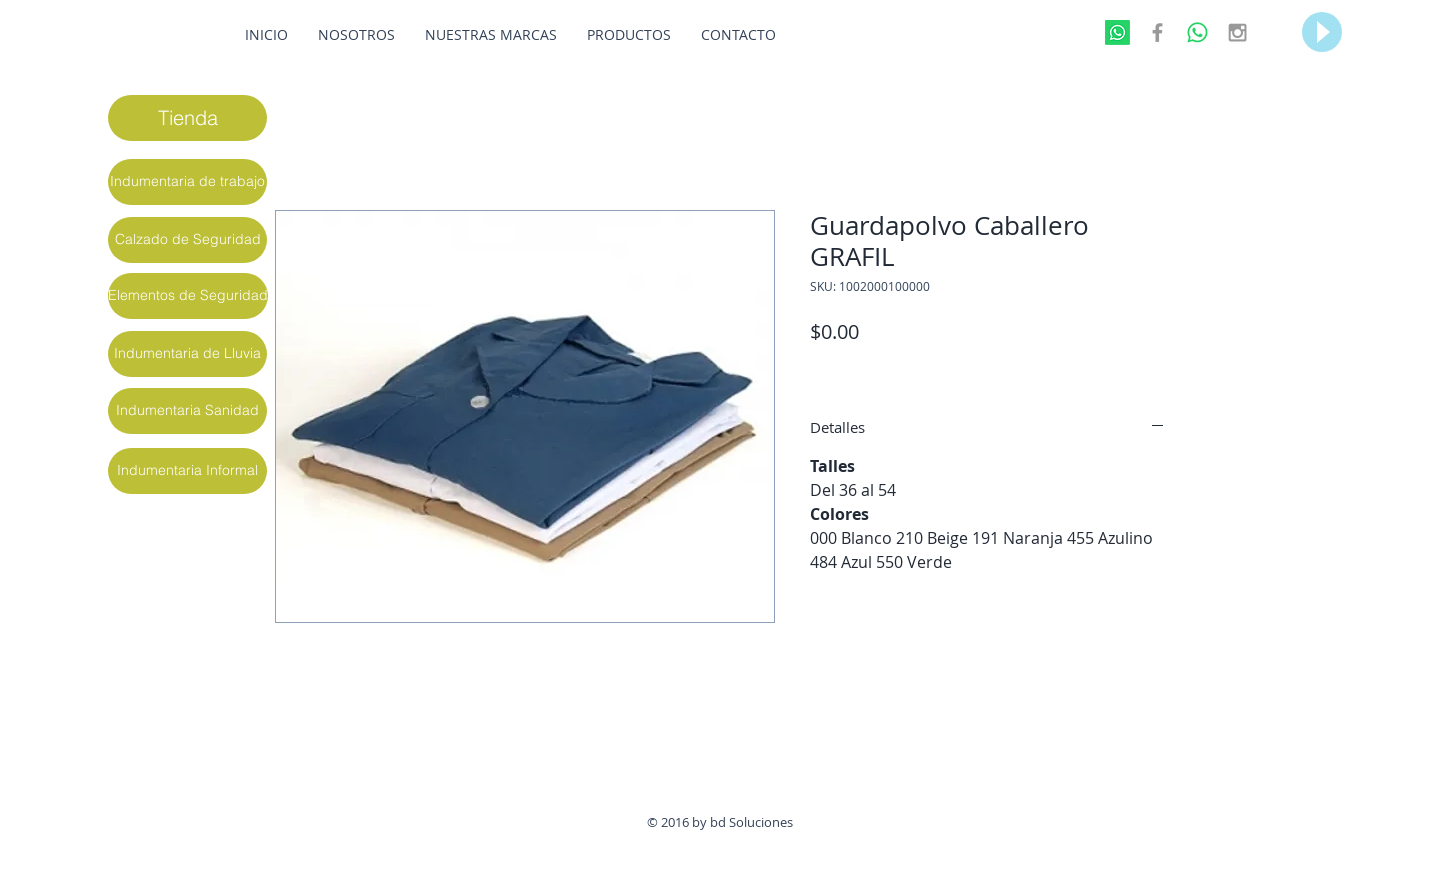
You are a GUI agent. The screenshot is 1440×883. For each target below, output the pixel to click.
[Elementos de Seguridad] (188, 296)
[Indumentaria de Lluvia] (187, 354)
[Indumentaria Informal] (187, 471)
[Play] (1322, 32)
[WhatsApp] (1197, 32)
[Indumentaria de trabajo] (187, 182)
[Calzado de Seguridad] (187, 240)
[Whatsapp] (1117, 32)
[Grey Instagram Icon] (1237, 32)
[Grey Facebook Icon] (1157, 32)
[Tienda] (187, 118)
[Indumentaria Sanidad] (187, 411)
